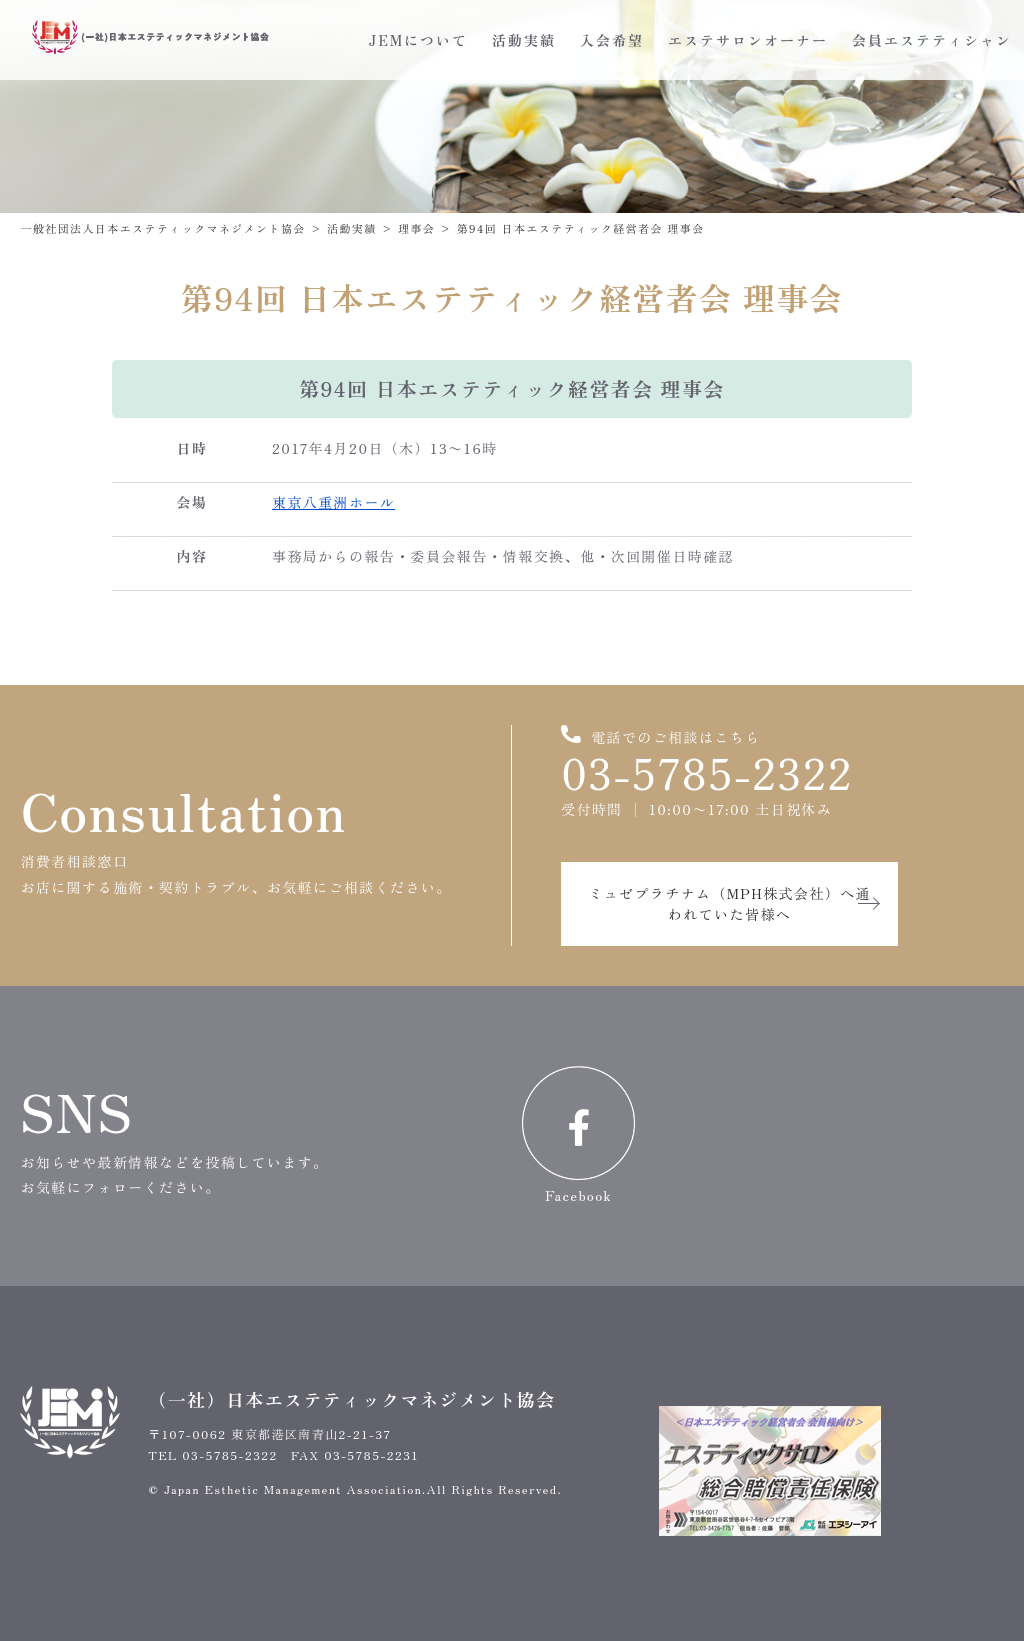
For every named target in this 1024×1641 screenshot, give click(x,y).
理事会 (416, 228)
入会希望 (612, 40)
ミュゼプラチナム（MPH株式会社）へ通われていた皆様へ (729, 903)
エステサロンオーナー (748, 40)
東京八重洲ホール (333, 502)
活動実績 (524, 40)
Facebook (578, 1135)
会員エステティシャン (932, 40)
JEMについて (418, 40)
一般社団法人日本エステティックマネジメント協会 (162, 228)
